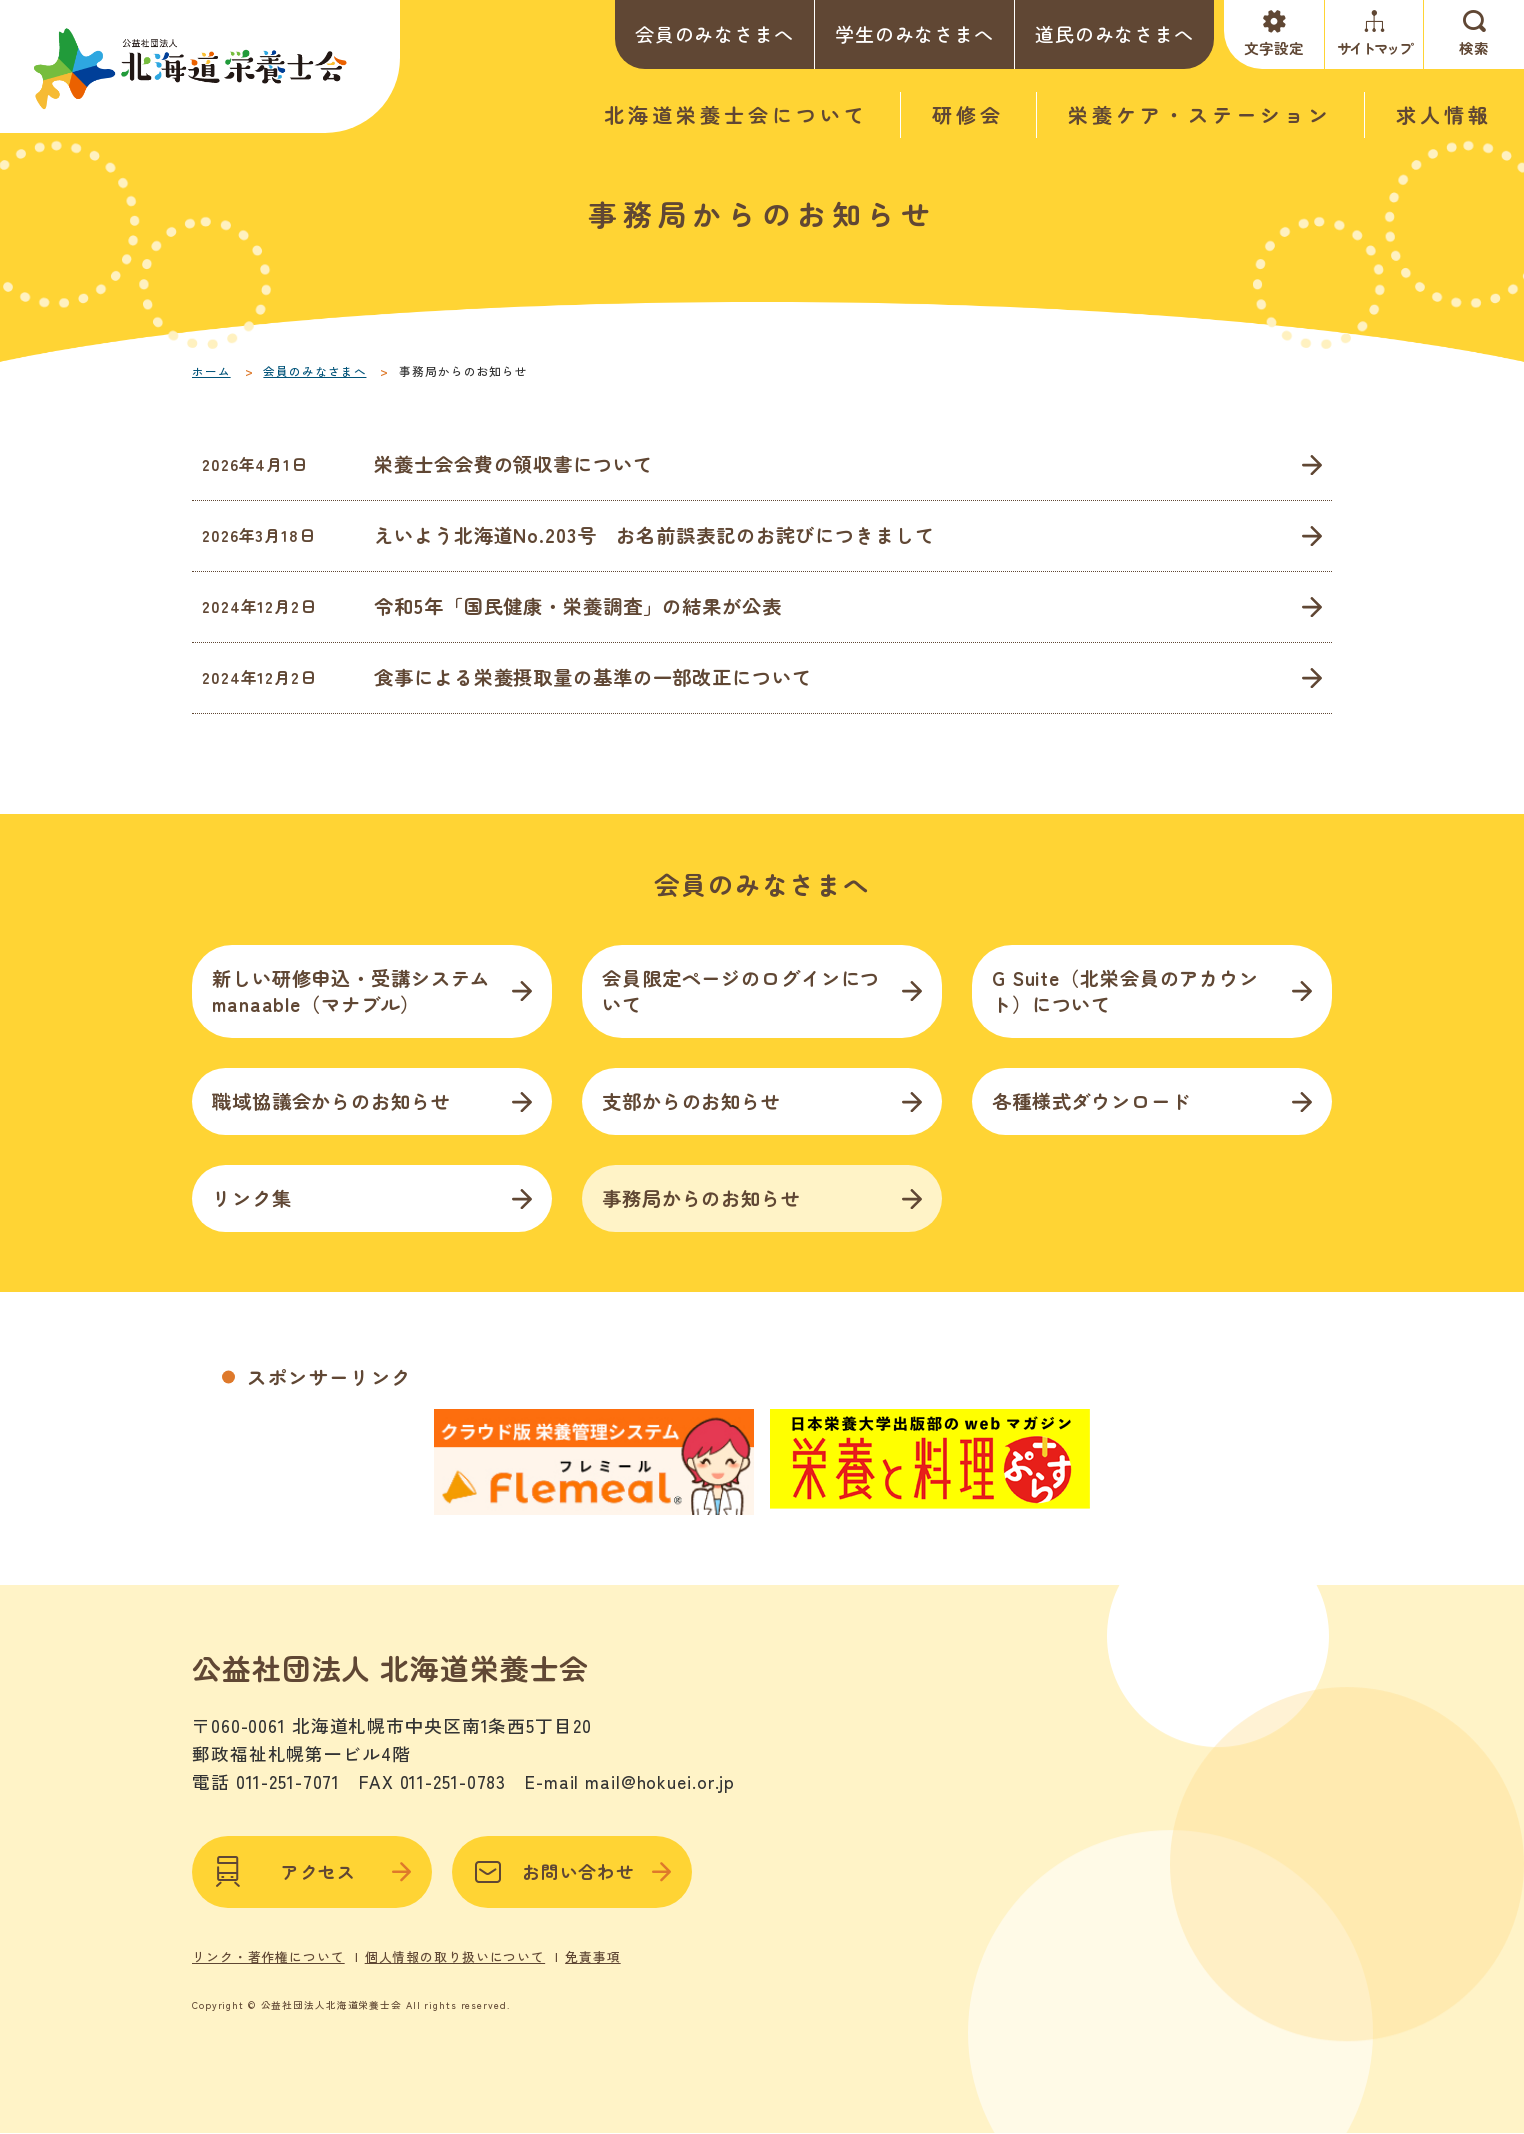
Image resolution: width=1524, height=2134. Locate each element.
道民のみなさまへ (1114, 34)
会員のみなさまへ (714, 34)
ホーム (211, 371)
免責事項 (593, 1957)
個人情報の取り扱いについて (455, 1957)
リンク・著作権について (268, 1957)
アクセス (312, 1872)
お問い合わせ (572, 1872)
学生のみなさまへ (914, 34)
